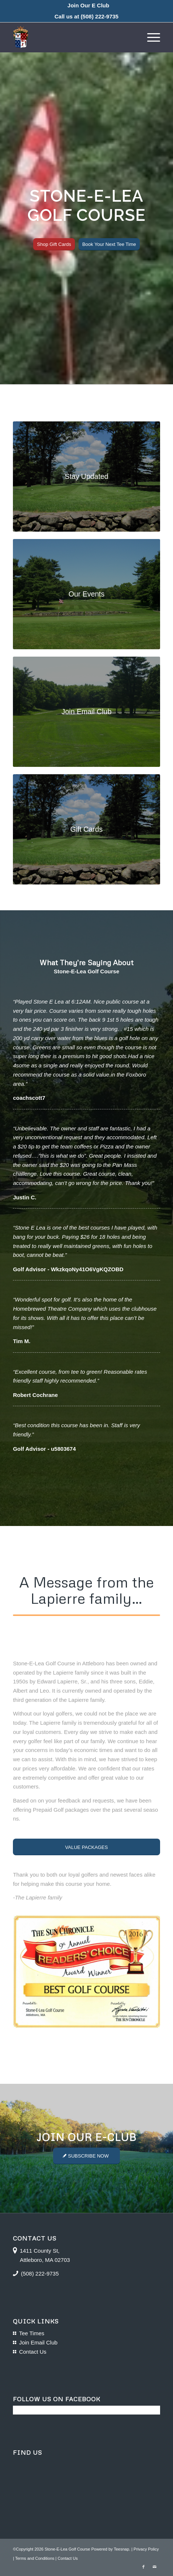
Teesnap (121, 2549)
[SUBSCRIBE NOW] (86, 2156)
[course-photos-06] (86, 712)
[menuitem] (88, 5)
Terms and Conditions (34, 2558)
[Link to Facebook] (143, 2566)
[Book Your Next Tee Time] (109, 244)
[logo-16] (72, 37)
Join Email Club (38, 2342)
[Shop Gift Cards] (54, 244)
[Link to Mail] (154, 2566)
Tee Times (31, 2333)
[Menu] (150, 37)
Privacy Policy (146, 2549)
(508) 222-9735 (100, 16)
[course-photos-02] (86, 476)
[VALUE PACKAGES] (86, 1847)
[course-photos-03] (86, 594)
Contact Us (32, 2352)
